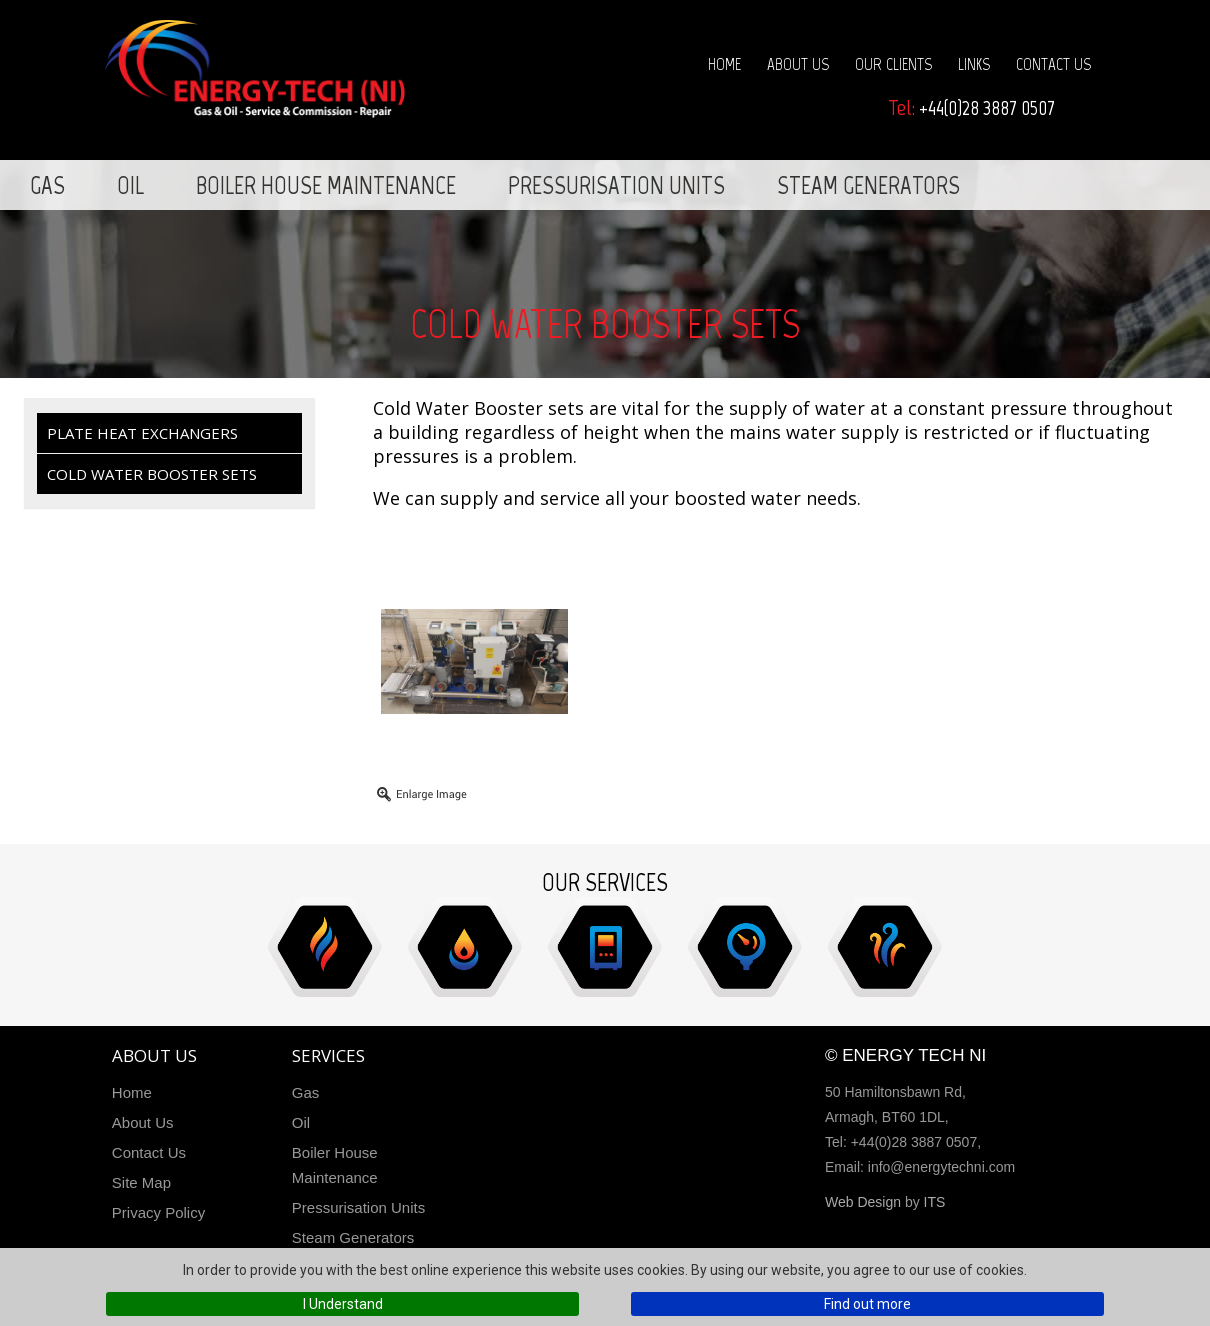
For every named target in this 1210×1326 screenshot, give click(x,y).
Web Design (863, 1202)
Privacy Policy (158, 1212)
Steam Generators (868, 185)
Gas (47, 185)
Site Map (141, 1182)
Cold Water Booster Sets (152, 474)
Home (724, 64)
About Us (798, 64)
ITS (935, 1202)
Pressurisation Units (616, 185)
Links (974, 64)
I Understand (343, 1304)
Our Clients (893, 64)
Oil (130, 185)
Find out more (867, 1304)
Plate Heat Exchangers (142, 433)
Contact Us (1053, 64)
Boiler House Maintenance (326, 185)
